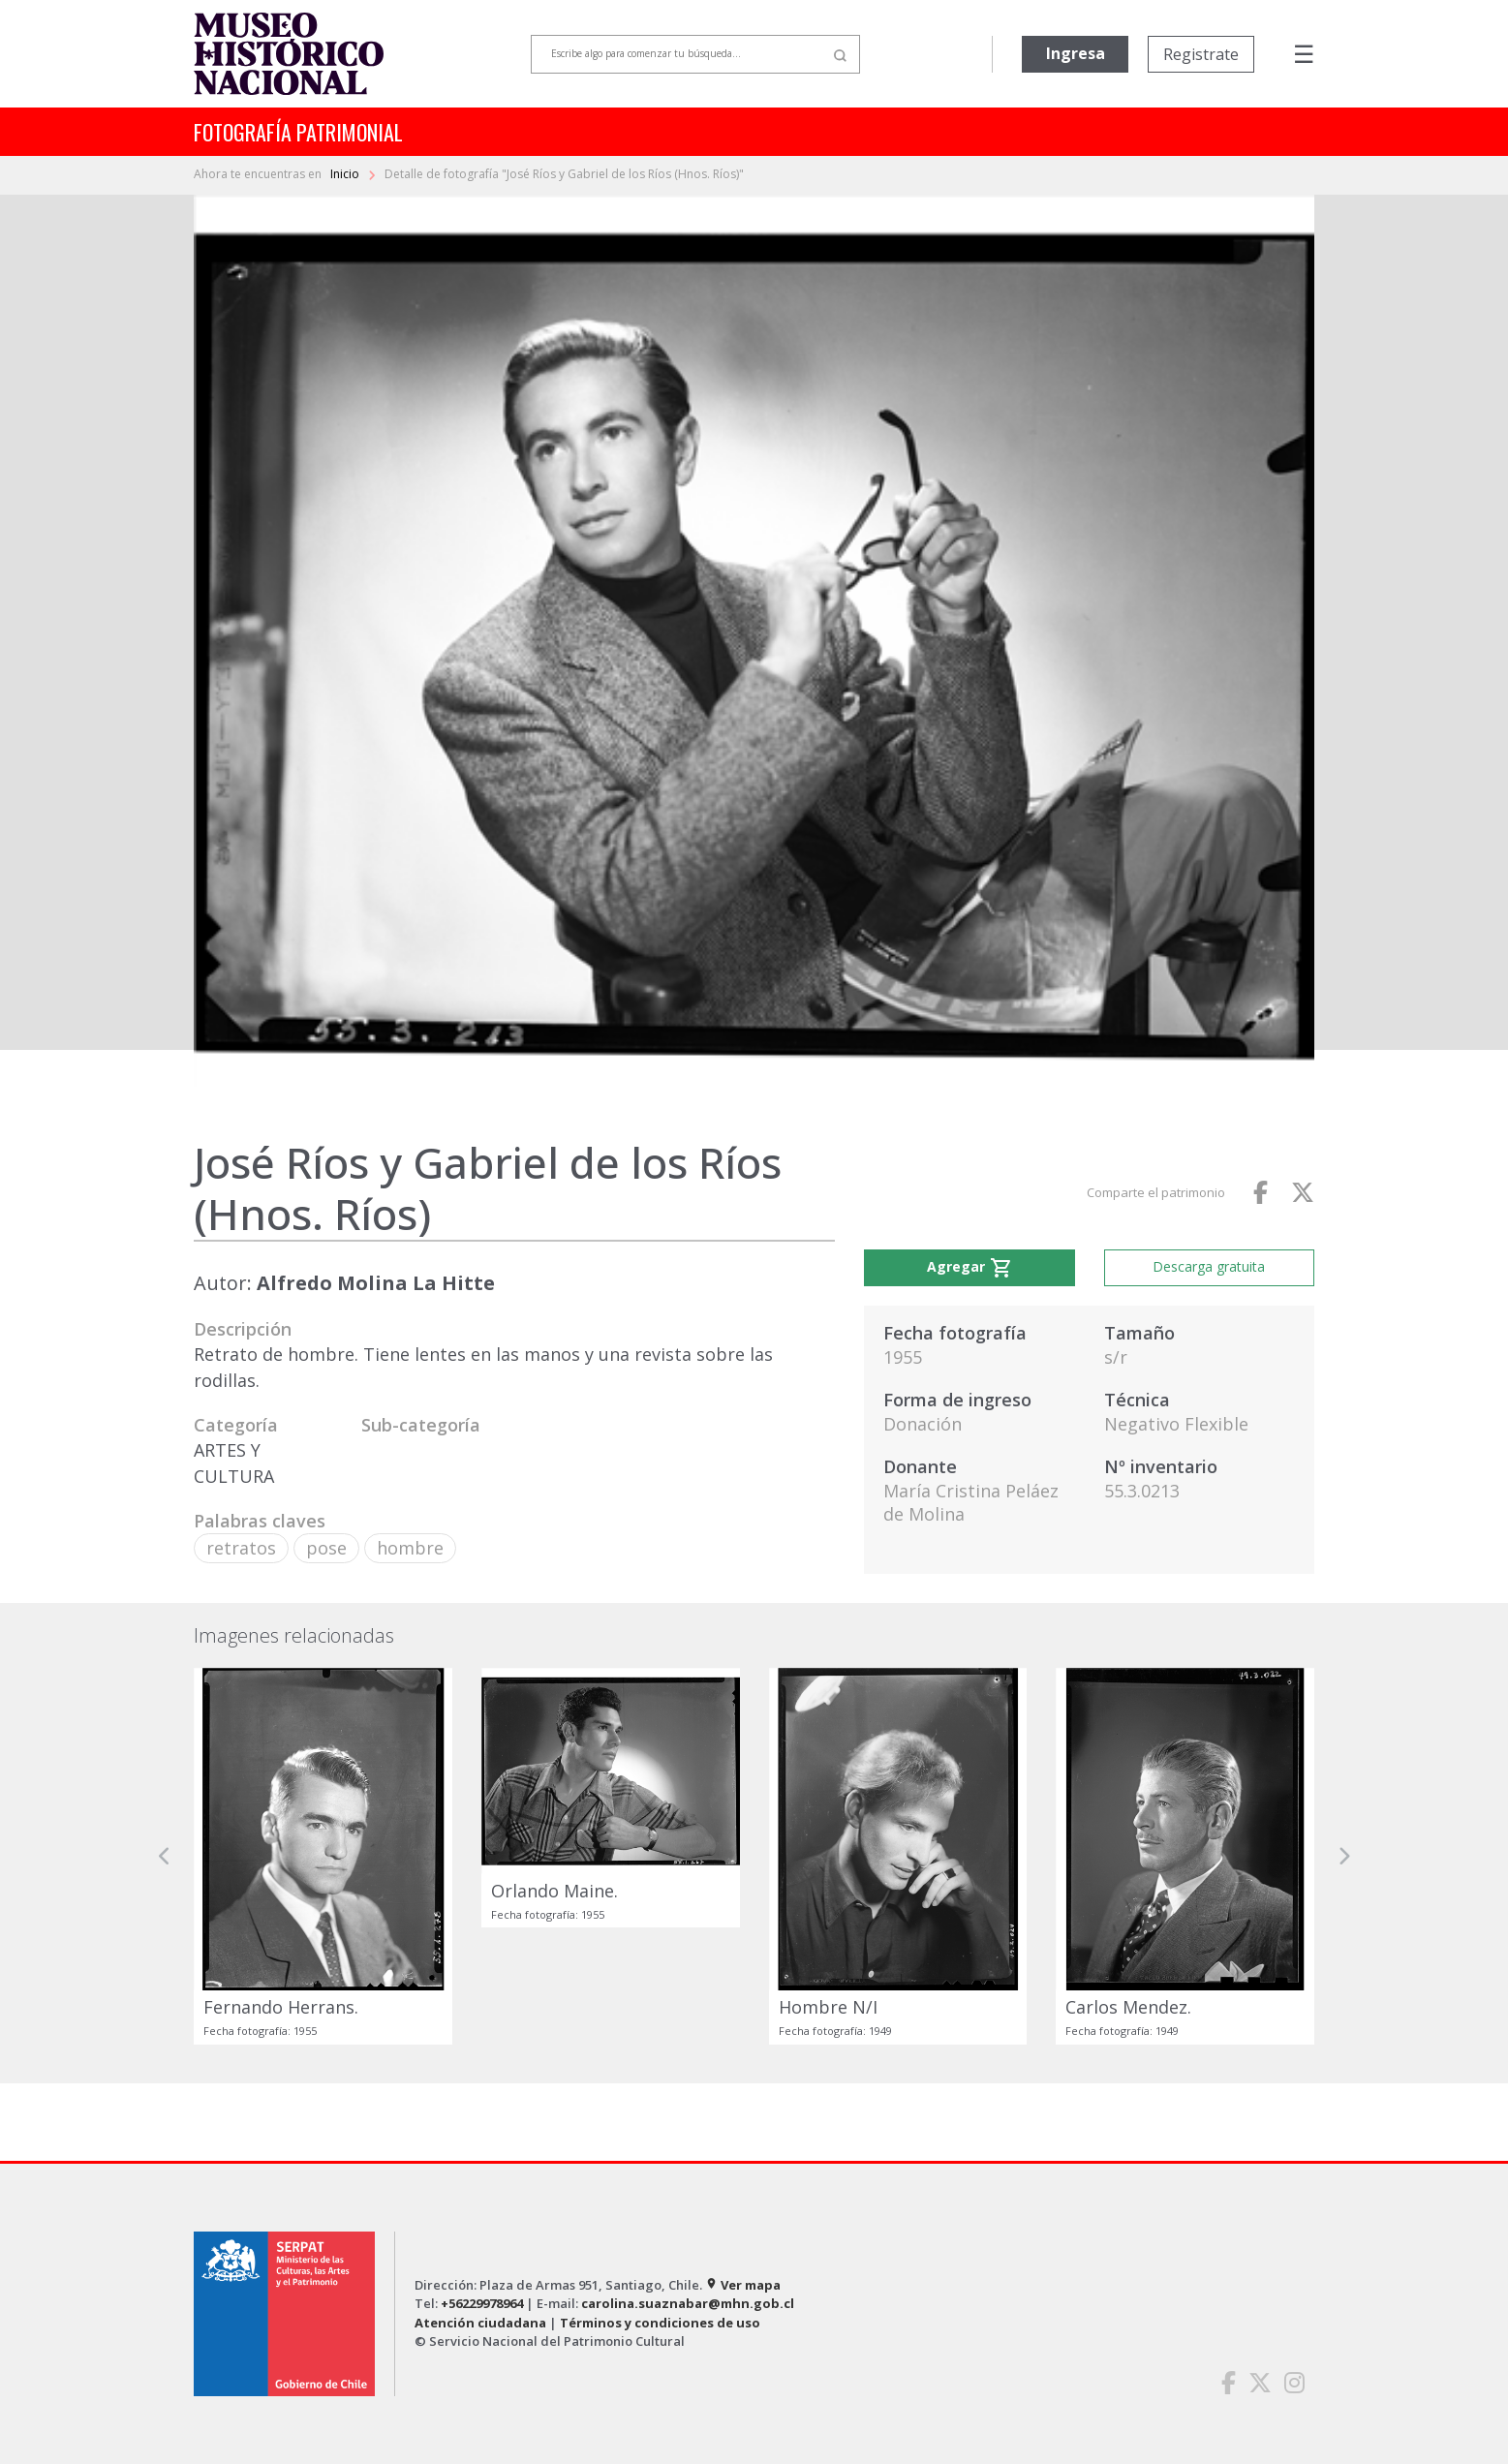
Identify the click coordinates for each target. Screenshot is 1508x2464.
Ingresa (1075, 53)
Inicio (346, 174)
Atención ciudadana (480, 2322)
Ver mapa (743, 2285)
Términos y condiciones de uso (660, 2322)
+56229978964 (482, 2303)
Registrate (1201, 54)
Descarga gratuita (1209, 1266)
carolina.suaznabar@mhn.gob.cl (687, 2303)
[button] (165, 1856)
